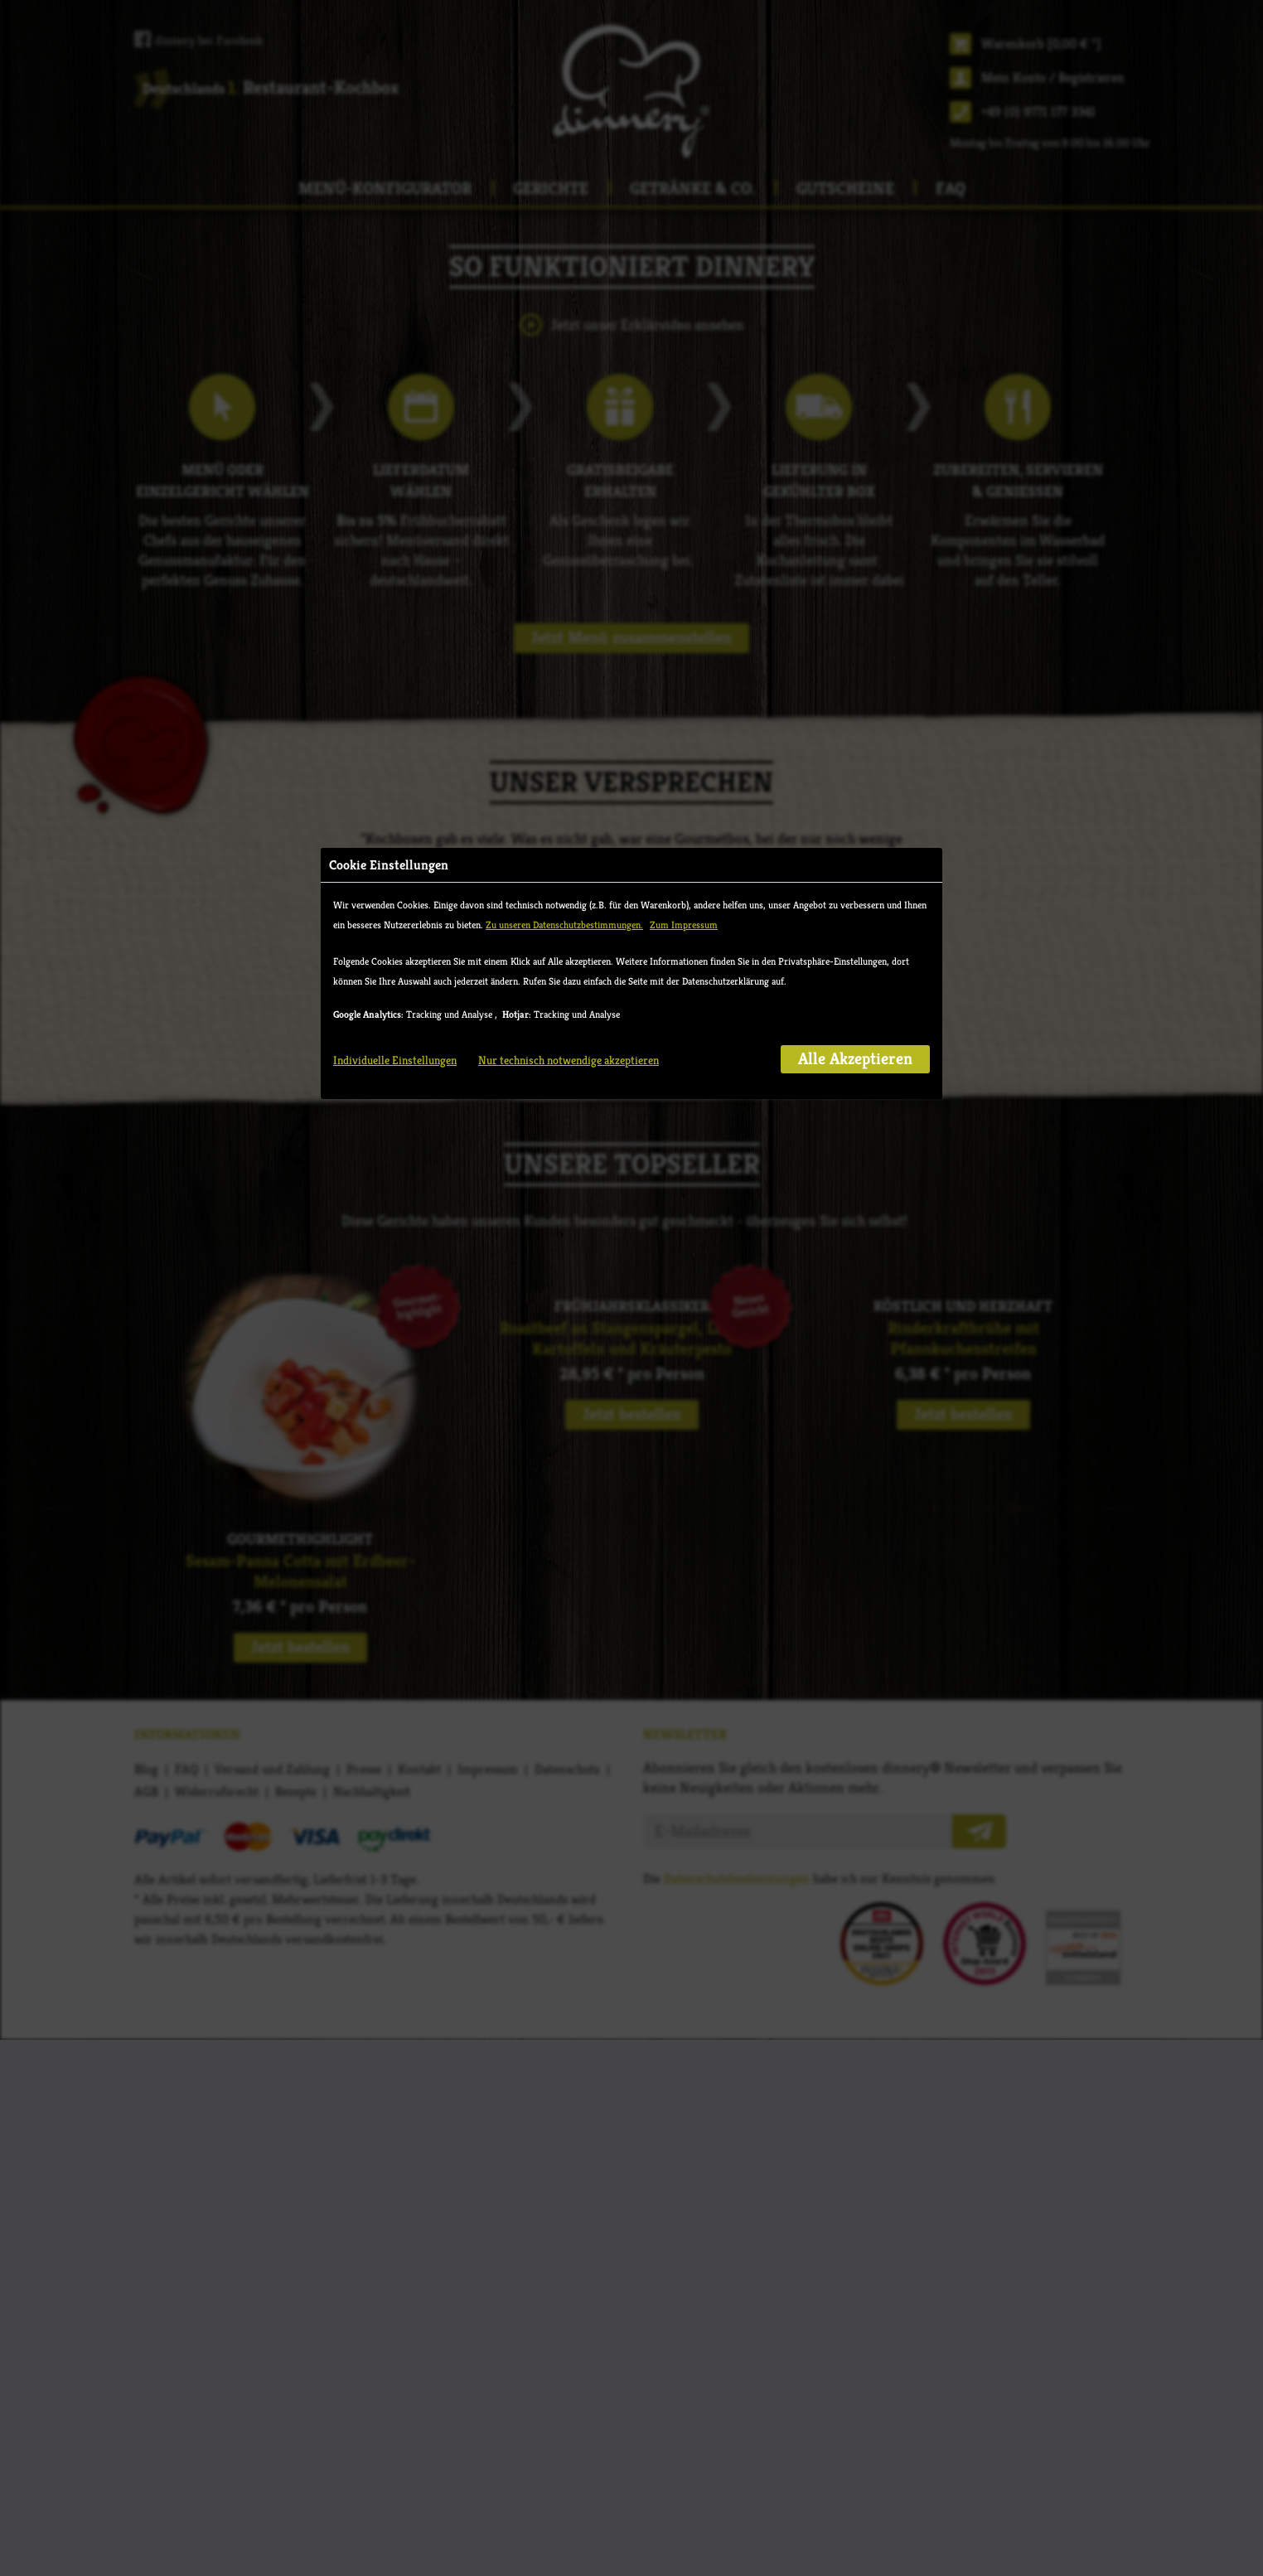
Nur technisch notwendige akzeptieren (568, 385)
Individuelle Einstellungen (395, 385)
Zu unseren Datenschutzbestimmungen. (564, 250)
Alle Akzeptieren (855, 384)
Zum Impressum (684, 250)
